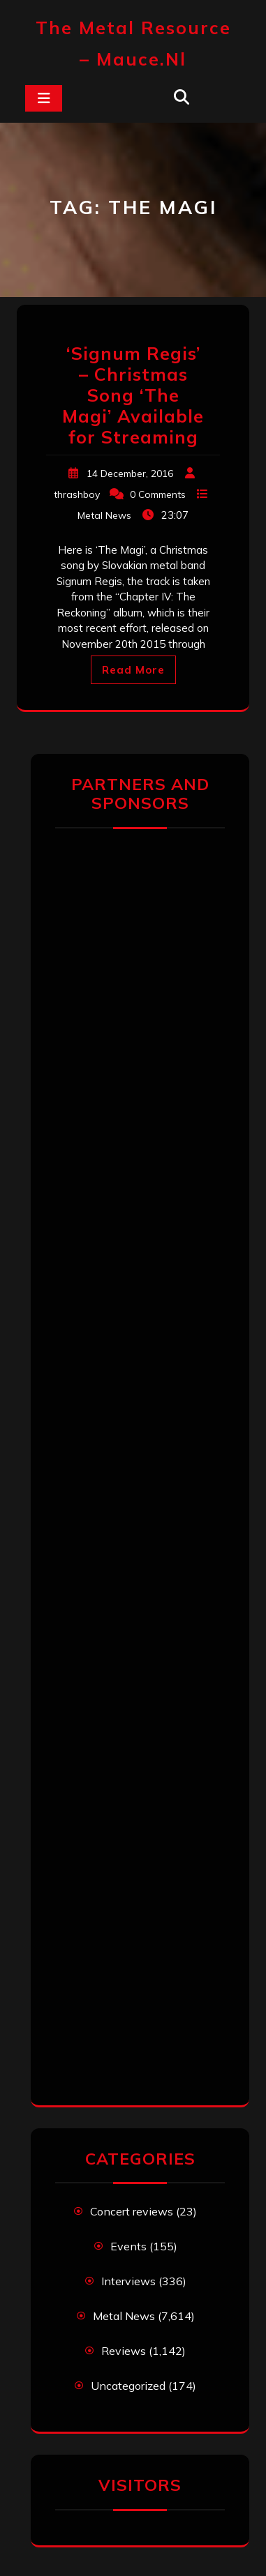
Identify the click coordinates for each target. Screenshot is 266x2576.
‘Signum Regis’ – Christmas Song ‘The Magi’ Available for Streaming (133, 395)
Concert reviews (131, 2211)
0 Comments (158, 494)
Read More (133, 669)
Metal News (104, 515)
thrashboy (77, 494)
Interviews (128, 2281)
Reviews (123, 2351)
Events (128, 2246)
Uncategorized (128, 2386)
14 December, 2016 (130, 473)
